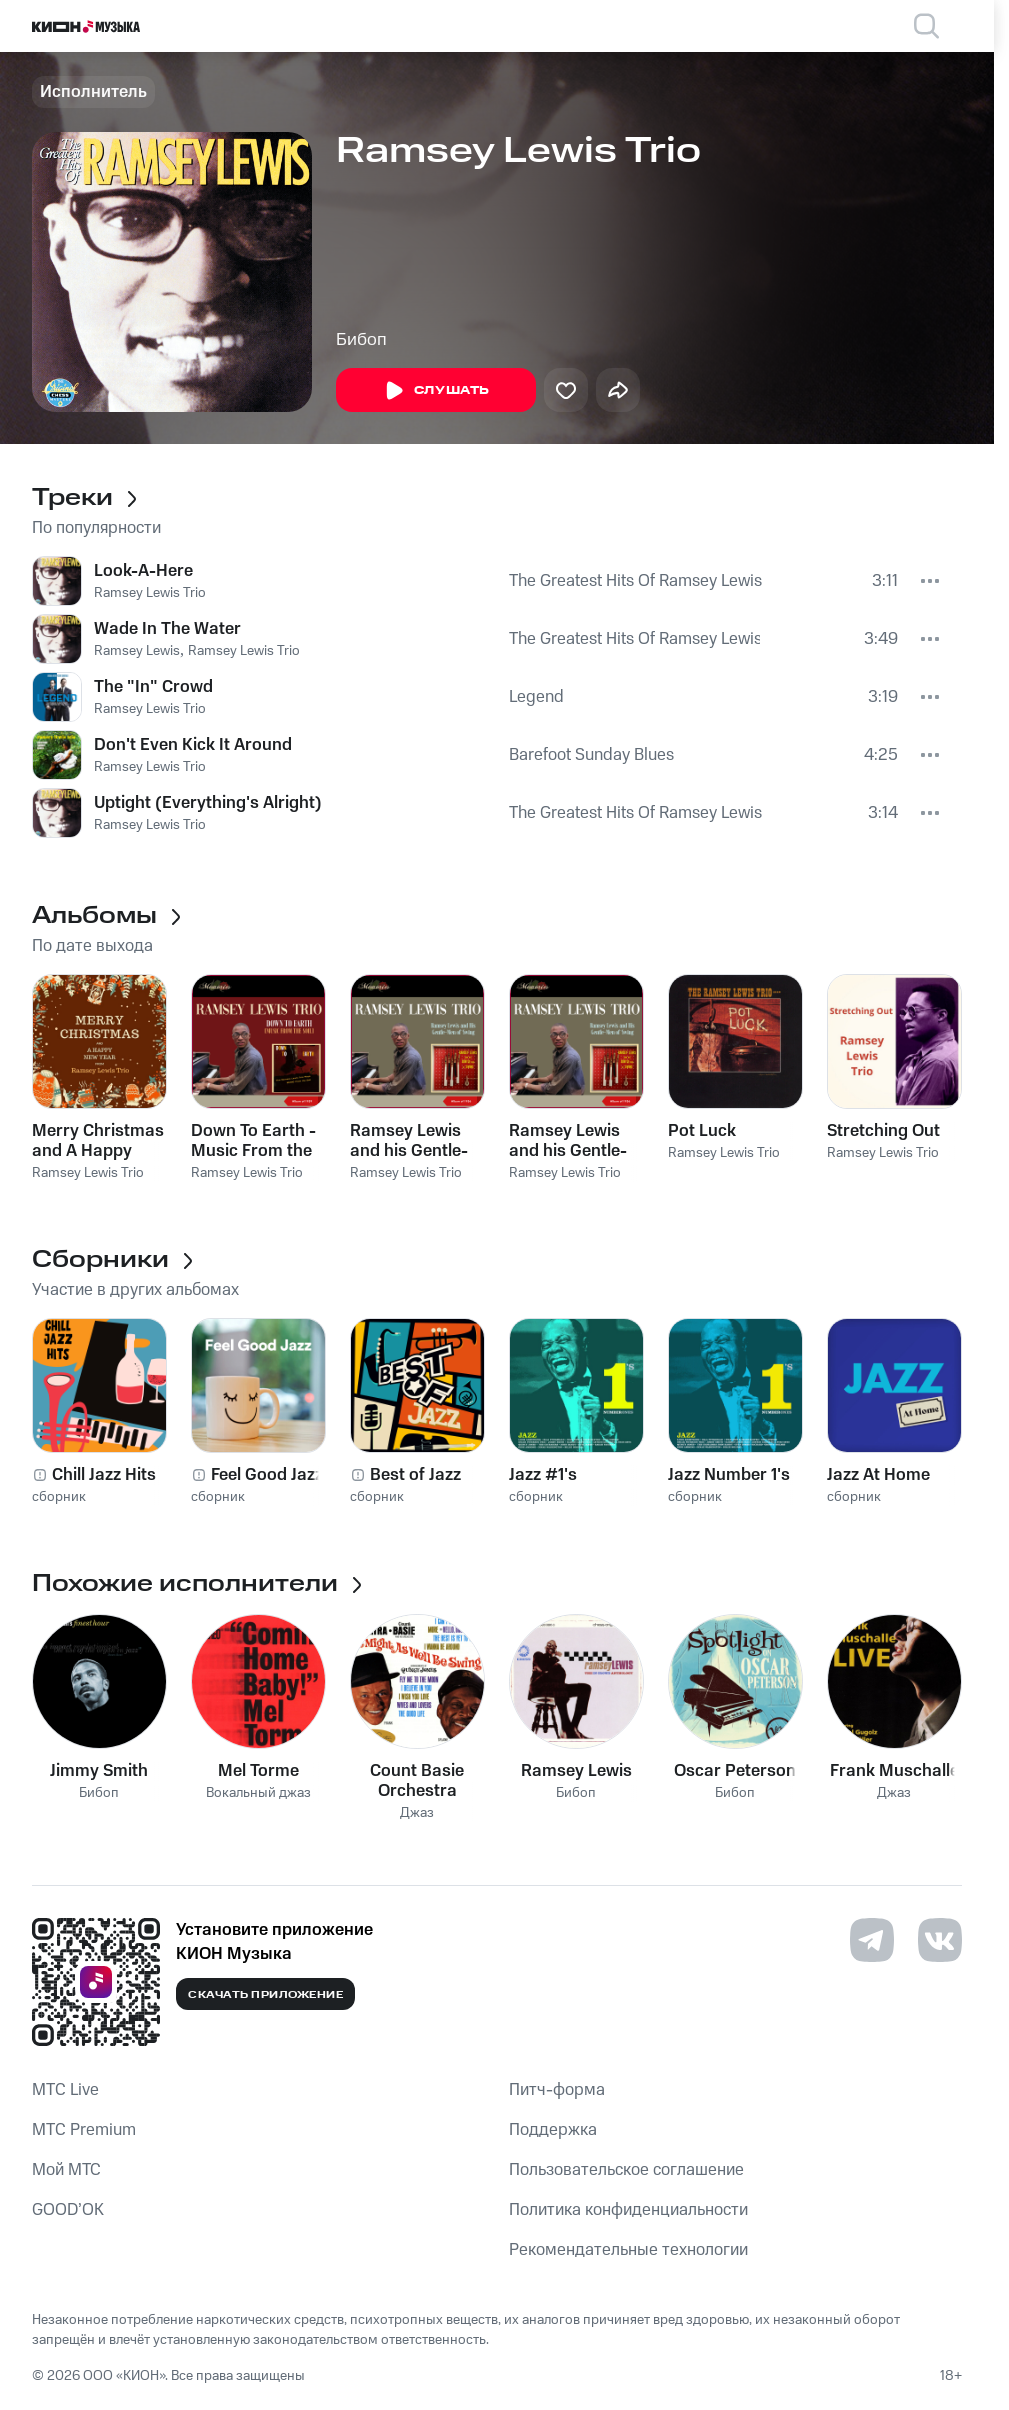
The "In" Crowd (153, 687)
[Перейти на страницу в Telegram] (872, 1940)
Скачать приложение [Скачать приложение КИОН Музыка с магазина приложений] (265, 1995)
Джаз (417, 1813)
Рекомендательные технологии (628, 2250)
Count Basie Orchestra (417, 1781)
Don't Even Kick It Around (193, 745)
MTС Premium (84, 2130)
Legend (536, 697)
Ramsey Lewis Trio (150, 593)
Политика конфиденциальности (628, 2210)
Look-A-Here (143, 571)
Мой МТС (66, 2170)
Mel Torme (258, 1771)
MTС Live (65, 2090)
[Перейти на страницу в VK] (940, 1940)
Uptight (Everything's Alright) (208, 803)
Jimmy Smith (99, 1771)
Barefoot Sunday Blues (591, 755)
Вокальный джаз (258, 1793)
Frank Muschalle (894, 1771)
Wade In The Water (167, 629)
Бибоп (361, 340)
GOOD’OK (68, 2210)
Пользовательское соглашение (626, 2170)
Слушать (436, 391)
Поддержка (553, 2130)
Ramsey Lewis (137, 651)
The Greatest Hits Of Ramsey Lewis (635, 581)
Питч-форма (557, 2090)
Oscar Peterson (735, 1771)
